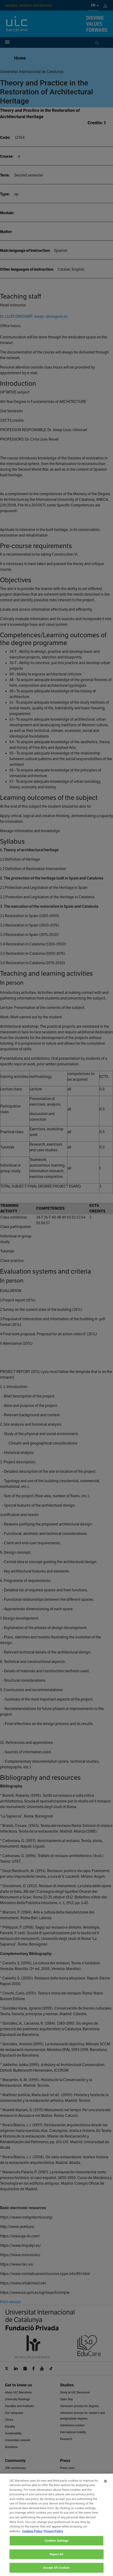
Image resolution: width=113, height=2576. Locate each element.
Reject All (56, 2559)
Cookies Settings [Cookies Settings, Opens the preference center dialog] (56, 2546)
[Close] (105, 2486)
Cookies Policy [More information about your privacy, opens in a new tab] (32, 2536)
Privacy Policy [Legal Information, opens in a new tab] (53, 2536)
